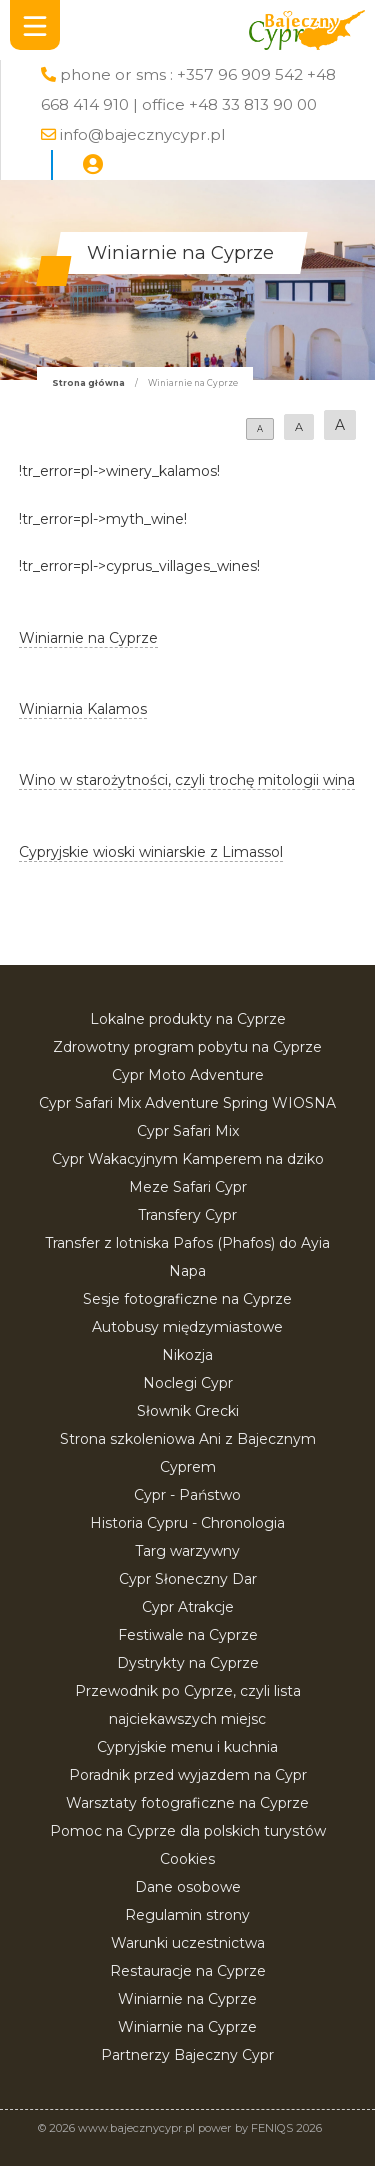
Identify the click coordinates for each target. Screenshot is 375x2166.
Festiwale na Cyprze (188, 1635)
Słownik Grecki (188, 1411)
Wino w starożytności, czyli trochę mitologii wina (187, 780)
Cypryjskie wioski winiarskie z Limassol (151, 852)
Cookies (187, 1859)
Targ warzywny (187, 1551)
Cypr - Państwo (187, 1495)
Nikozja (187, 1355)
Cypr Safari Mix (188, 1131)
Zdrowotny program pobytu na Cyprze (187, 1047)
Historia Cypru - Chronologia (187, 1523)
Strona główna (88, 383)
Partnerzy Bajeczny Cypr (187, 2055)
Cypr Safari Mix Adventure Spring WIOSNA (187, 1103)
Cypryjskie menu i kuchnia (187, 1747)
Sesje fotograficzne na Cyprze (187, 1299)
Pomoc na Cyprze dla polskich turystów (188, 1831)
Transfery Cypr (187, 1215)
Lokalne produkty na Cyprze (188, 1019)
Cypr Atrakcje (188, 1607)
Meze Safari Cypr (188, 1187)
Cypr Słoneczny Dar (188, 1579)
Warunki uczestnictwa (188, 1943)
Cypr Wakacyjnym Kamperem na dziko (188, 1159)
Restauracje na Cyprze (188, 1971)
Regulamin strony (187, 1915)
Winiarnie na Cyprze (187, 1999)
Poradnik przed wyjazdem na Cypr (188, 1775)
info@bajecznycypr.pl (142, 134)
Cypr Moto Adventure (188, 1075)
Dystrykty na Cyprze (188, 1663)
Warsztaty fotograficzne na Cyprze (187, 1803)
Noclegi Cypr (188, 1383)
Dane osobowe (188, 1887)
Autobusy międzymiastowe (187, 1327)
